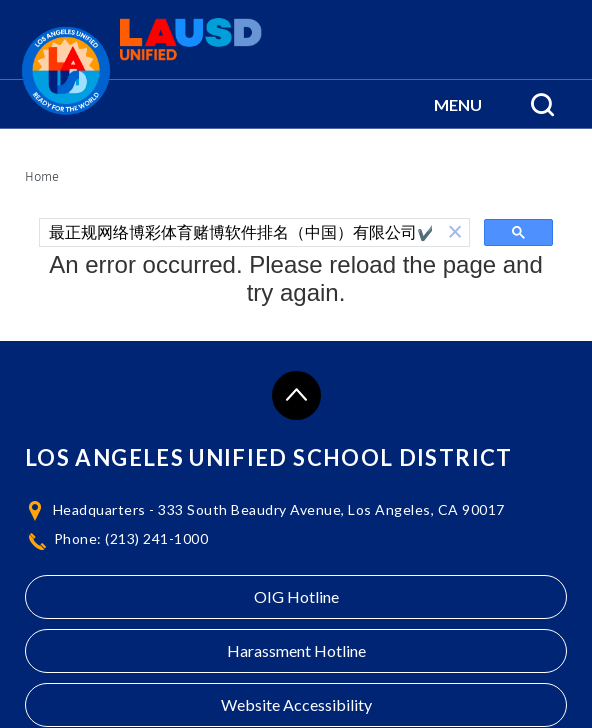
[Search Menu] (542, 104)
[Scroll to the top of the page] (296, 395)
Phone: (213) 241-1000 (131, 538)
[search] (240, 233)
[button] (458, 104)
